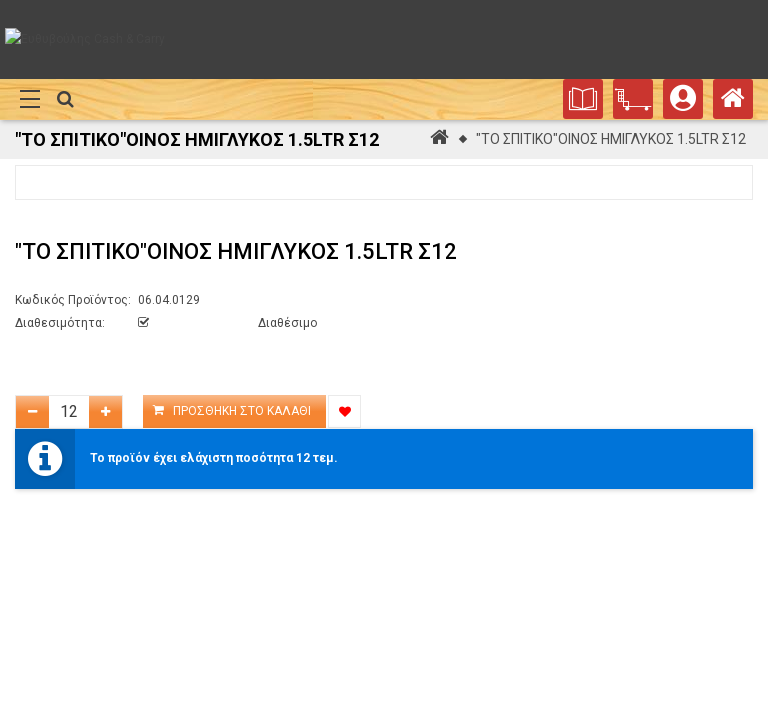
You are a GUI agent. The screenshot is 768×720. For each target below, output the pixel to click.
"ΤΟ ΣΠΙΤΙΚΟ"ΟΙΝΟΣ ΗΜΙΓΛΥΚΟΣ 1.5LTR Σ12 (611, 139)
